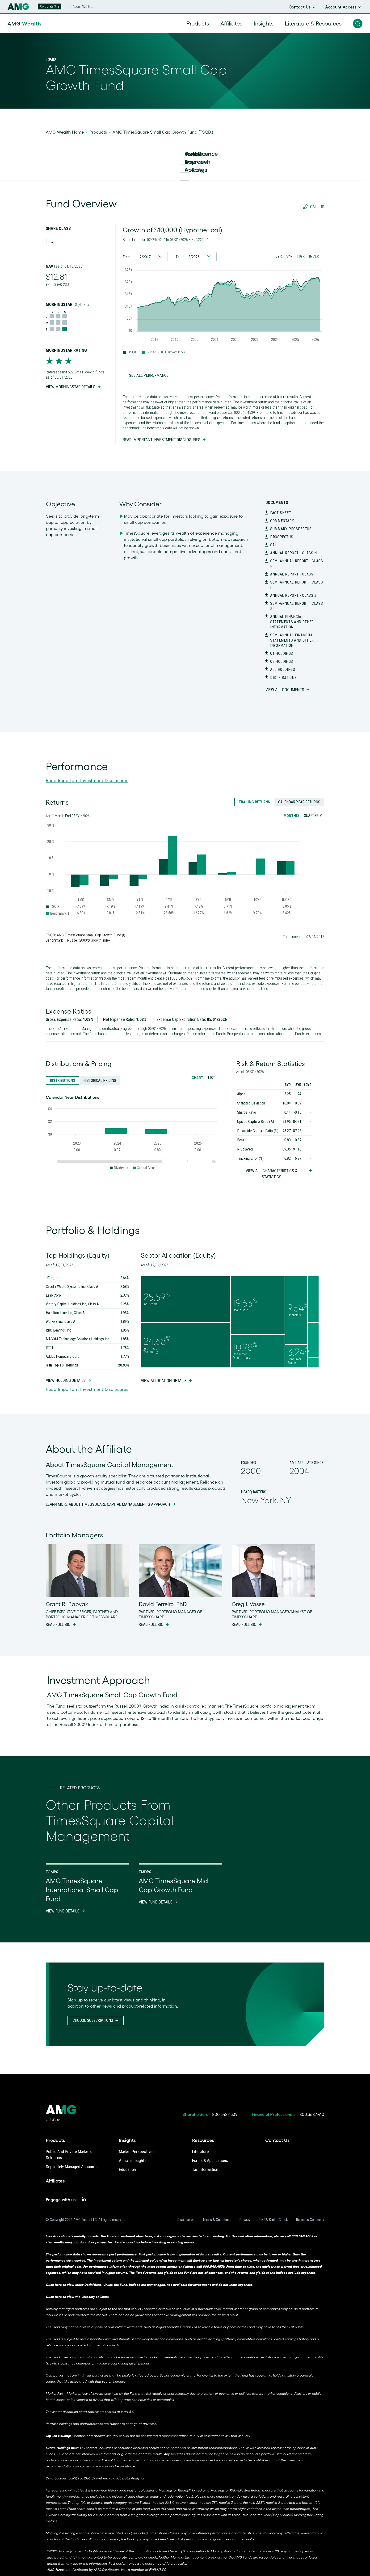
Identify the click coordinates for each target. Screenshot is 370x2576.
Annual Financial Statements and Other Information (292, 607)
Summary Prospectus (291, 514)
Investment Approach (281, 154)
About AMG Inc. (83, 6)
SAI (273, 530)
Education (127, 2156)
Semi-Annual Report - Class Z (296, 591)
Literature (200, 2138)
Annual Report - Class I (292, 559)
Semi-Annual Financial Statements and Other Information (292, 625)
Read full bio (58, 1609)
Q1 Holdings (281, 639)
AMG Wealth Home (65, 132)
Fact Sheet (280, 498)
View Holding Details (66, 1365)
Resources (203, 2127)
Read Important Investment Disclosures (161, 425)
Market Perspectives (137, 2138)
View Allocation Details (164, 1365)
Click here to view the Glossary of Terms (77, 2283)
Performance (115, 154)
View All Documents (284, 675)
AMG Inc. (55, 2107)
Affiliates (55, 2167)
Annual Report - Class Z (293, 581)
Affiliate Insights (133, 2147)
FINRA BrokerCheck (273, 2206)
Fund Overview (71, 154)
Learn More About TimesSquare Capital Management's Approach (108, 1489)
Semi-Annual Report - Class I (296, 570)
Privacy (244, 2206)
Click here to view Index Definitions (73, 2271)
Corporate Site (49, 6)
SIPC (163, 2556)
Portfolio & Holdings (165, 154)
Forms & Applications (210, 2147)
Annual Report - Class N (293, 538)
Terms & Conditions (216, 2206)
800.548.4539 (225, 2101)
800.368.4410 (311, 2101)
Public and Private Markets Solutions (69, 2141)
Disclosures (185, 2206)
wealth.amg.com (66, 2229)
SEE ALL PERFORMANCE (151, 360)
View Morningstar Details (70, 370)
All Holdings (282, 655)
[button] (357, 23)
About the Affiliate (222, 154)
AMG (28, 23)
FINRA (153, 2556)
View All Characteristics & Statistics (271, 1159)
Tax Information (205, 2156)
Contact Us (277, 2127)
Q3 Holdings (281, 647)
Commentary (282, 506)
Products (98, 132)
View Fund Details (63, 1896)
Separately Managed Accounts (72, 2153)
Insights (127, 2127)
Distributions (283, 663)
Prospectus (281, 522)
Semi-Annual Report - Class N (296, 549)
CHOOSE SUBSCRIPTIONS (94, 2006)
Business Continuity (310, 2206)
